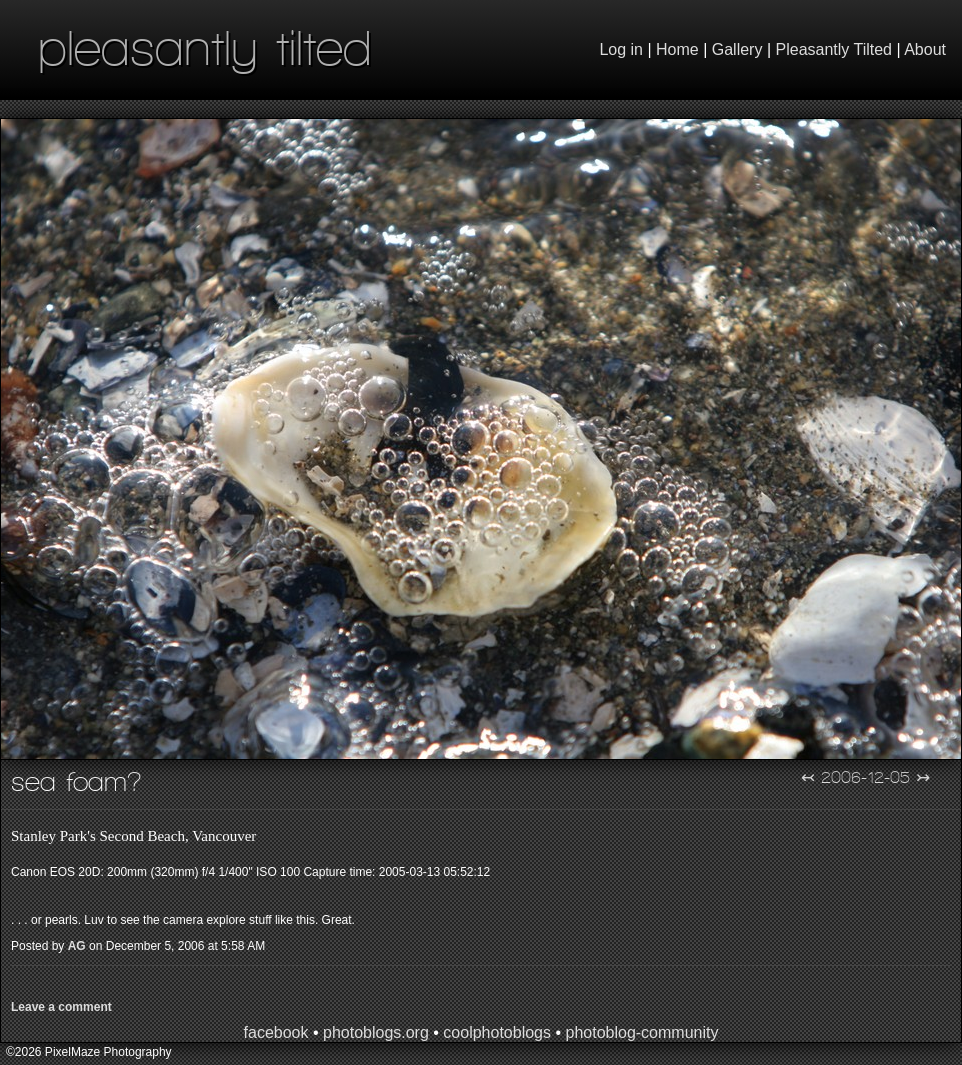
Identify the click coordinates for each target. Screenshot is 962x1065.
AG (77, 946)
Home (677, 49)
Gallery (737, 49)
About (925, 49)
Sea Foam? (76, 781)
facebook (276, 1032)
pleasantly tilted (205, 47)
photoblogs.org (376, 1032)
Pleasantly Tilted (834, 49)
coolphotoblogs (497, 1032)
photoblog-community (641, 1032)
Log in (621, 49)
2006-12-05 (865, 777)
